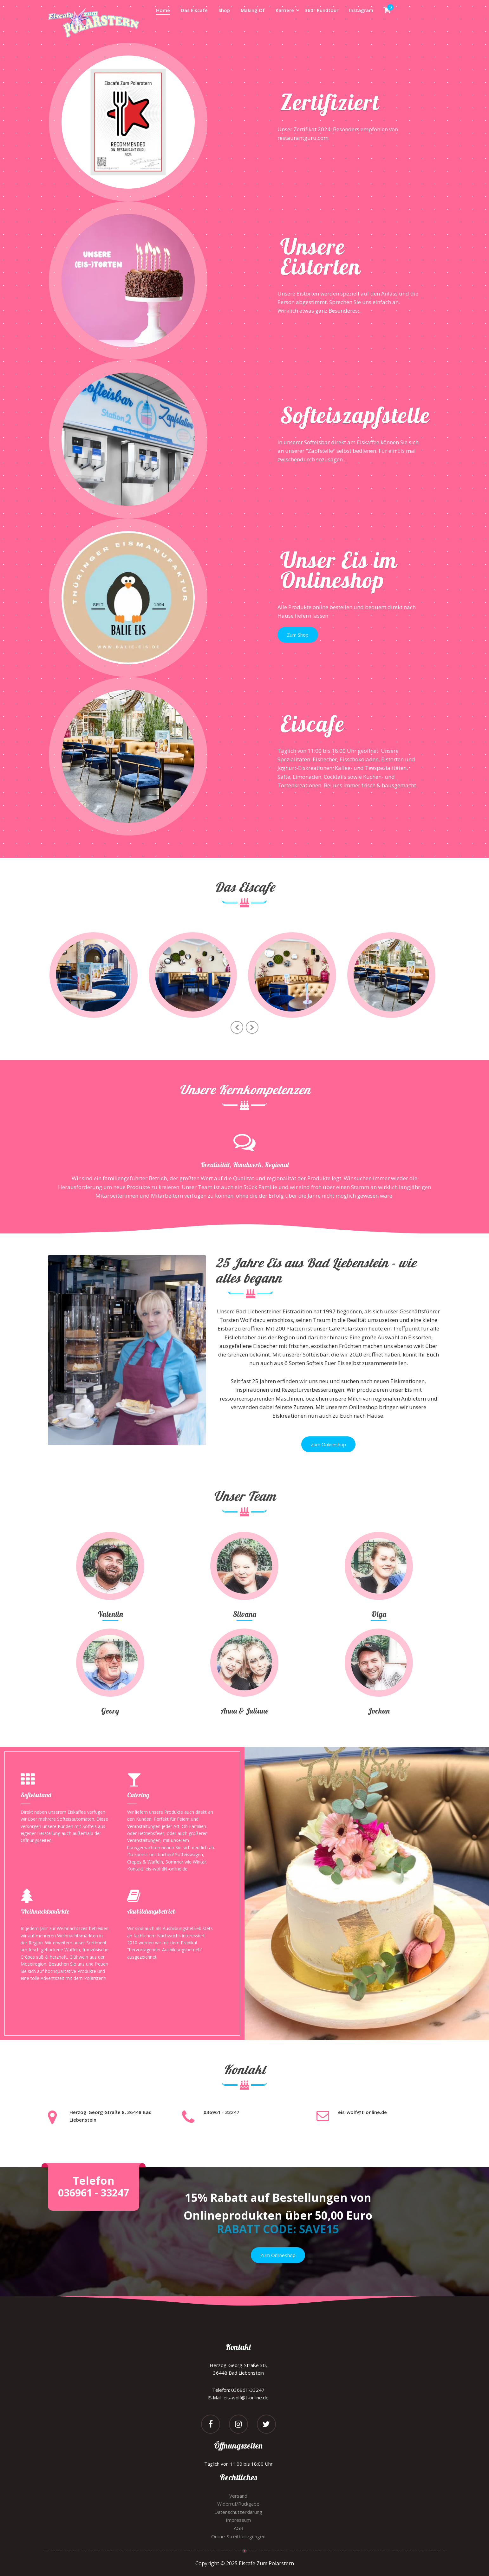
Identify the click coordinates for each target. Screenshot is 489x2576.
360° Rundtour (321, 10)
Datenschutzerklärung (238, 2512)
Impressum (238, 2520)
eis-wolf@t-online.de (362, 2112)
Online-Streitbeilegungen (238, 2536)
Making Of (253, 10)
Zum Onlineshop (328, 1444)
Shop (224, 10)
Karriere (285, 10)
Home (163, 10)
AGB (238, 2528)
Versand (238, 2496)
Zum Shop (298, 635)
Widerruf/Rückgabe (238, 2504)
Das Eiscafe (194, 10)
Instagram (361, 10)
